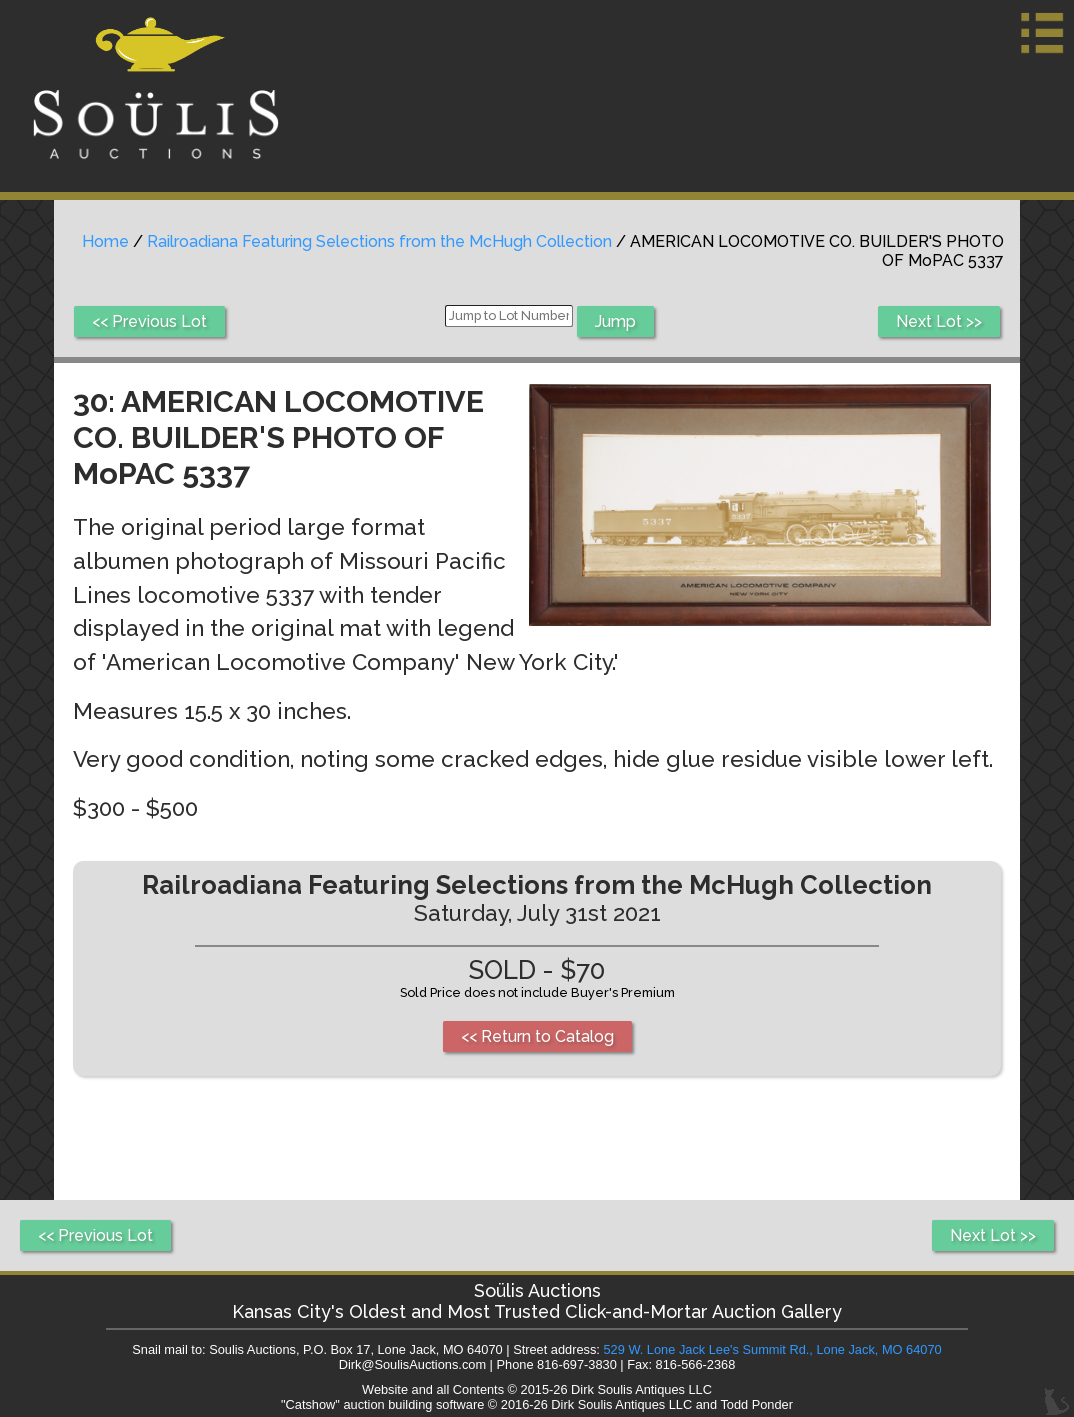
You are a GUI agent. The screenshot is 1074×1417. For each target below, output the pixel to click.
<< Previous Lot (149, 321)
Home (105, 241)
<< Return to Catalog (537, 1036)
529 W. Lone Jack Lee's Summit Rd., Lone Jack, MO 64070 (772, 1349)
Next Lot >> (939, 321)
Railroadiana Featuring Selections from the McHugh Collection (379, 241)
